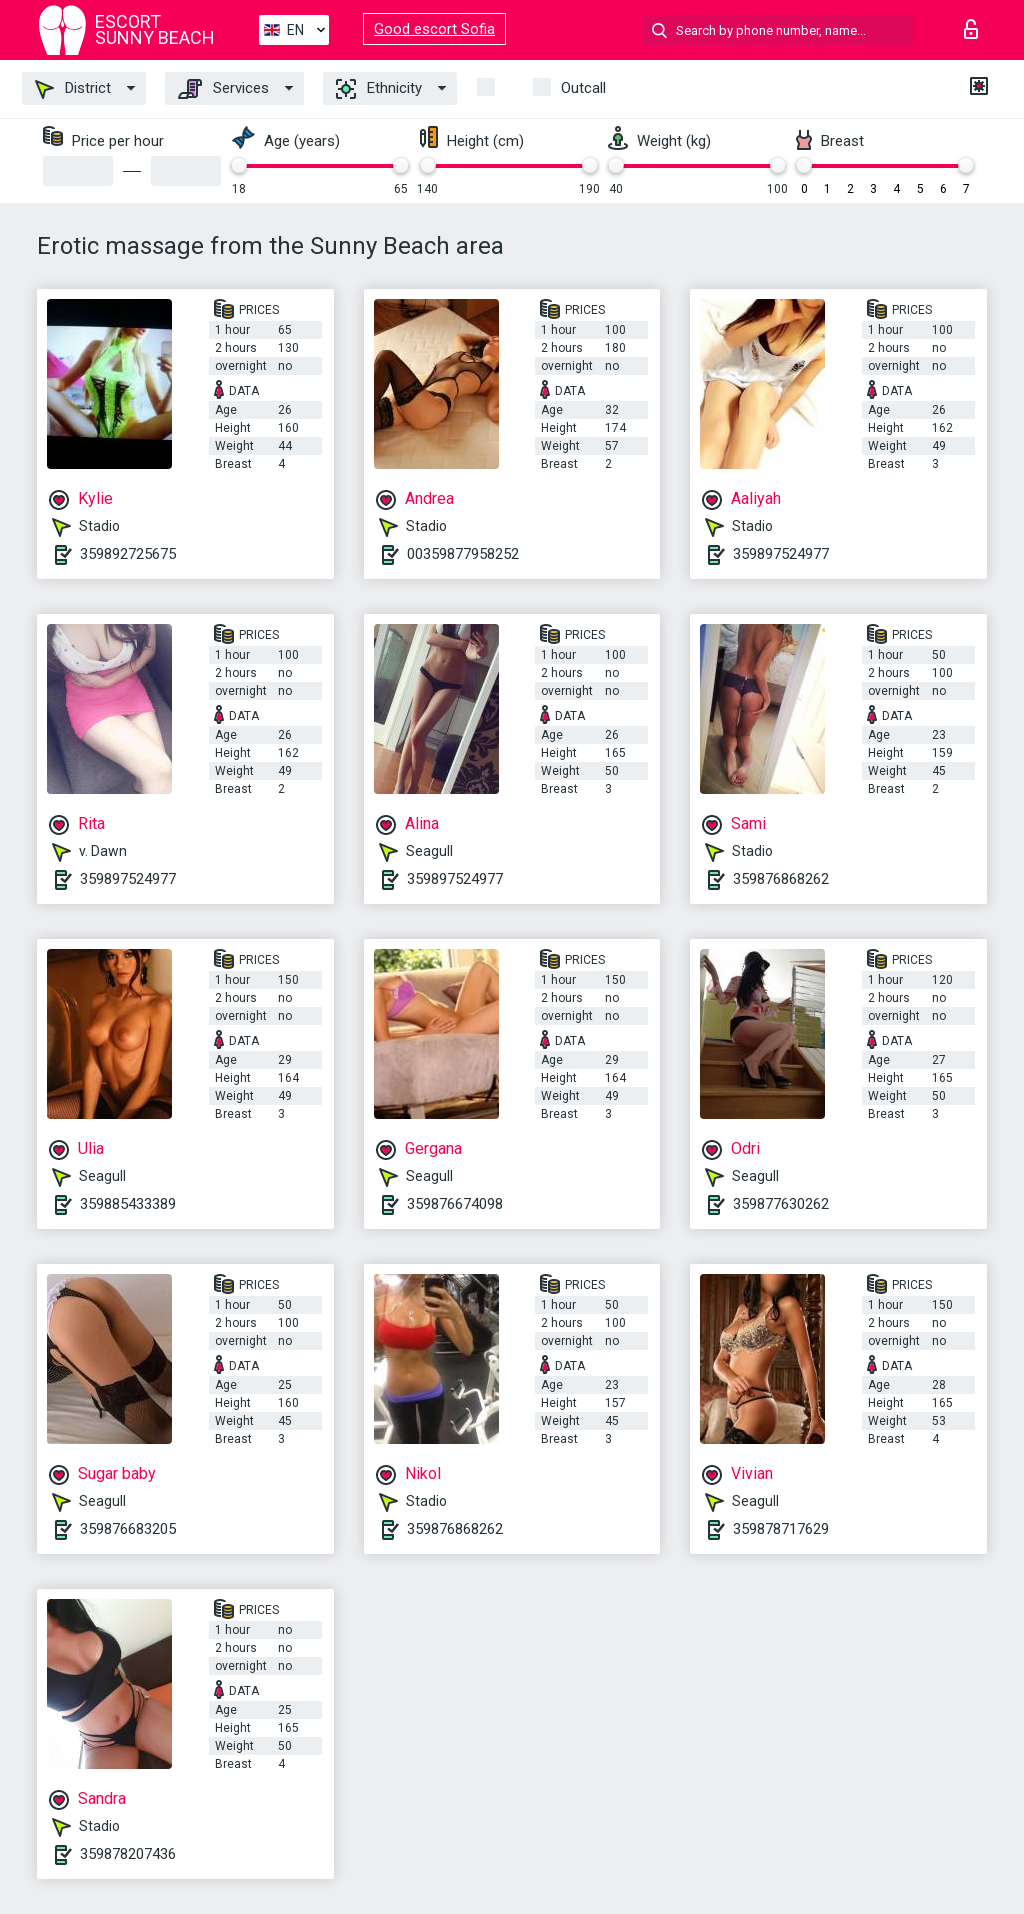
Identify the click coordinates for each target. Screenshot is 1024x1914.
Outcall (583, 88)
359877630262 (781, 1204)
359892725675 (128, 554)
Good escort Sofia (434, 29)
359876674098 (455, 1204)
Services (223, 89)
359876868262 (781, 879)
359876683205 (128, 1529)
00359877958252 (463, 554)
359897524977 (781, 554)
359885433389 (128, 1204)
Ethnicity (379, 89)
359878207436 (128, 1854)
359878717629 (781, 1529)
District (73, 89)
